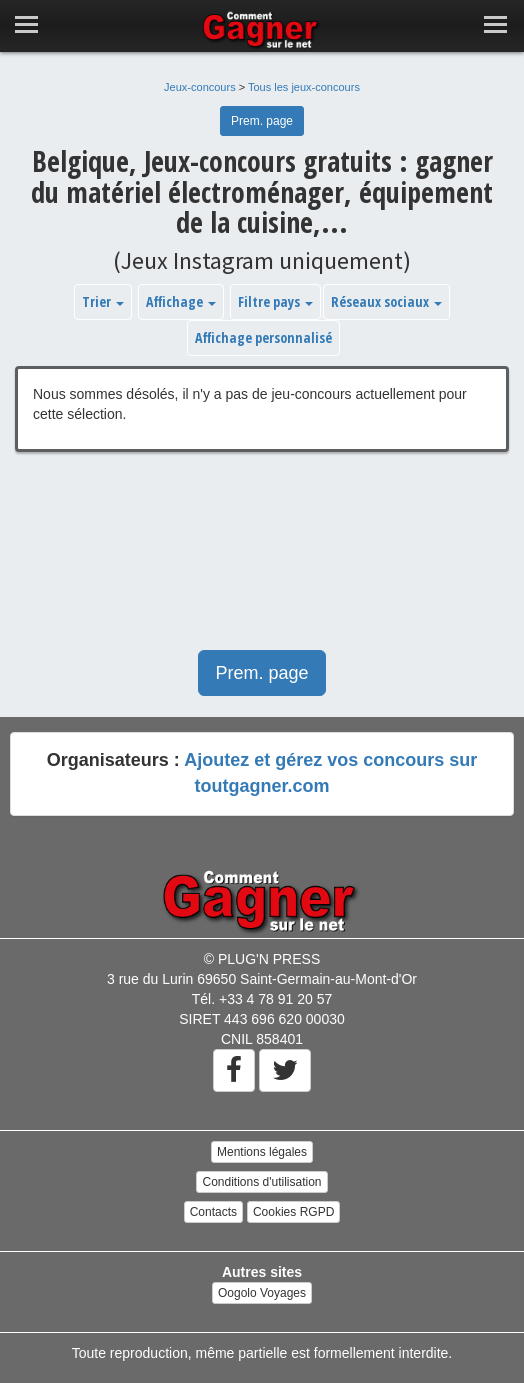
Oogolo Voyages (262, 1293)
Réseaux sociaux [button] (386, 301)
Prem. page (262, 121)
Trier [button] (103, 301)
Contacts (213, 1212)
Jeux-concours (200, 87)
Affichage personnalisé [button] (263, 337)
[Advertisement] (262, 561)
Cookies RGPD (293, 1212)
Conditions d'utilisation (261, 1182)
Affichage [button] (181, 301)
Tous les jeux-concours (304, 87)
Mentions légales (262, 1152)
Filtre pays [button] (275, 301)
